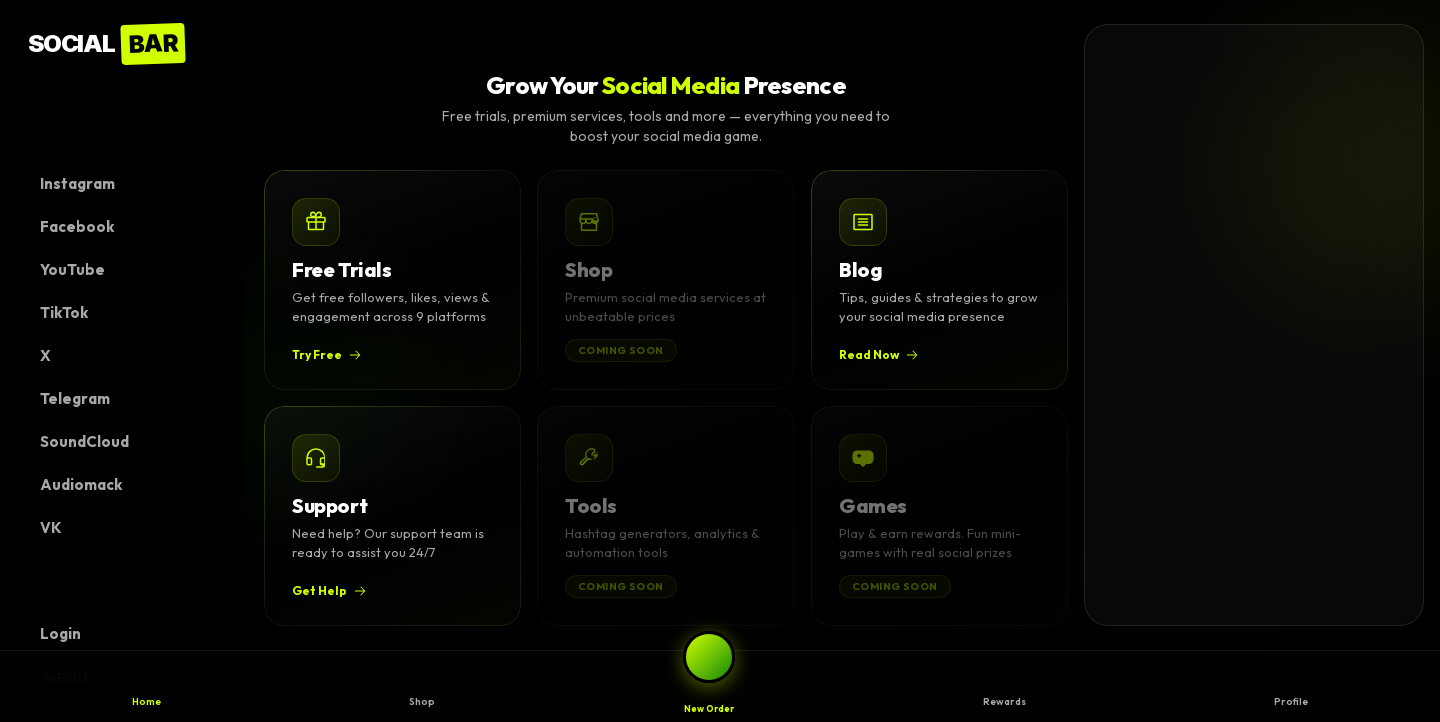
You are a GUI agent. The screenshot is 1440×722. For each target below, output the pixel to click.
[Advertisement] (1235, 325)
